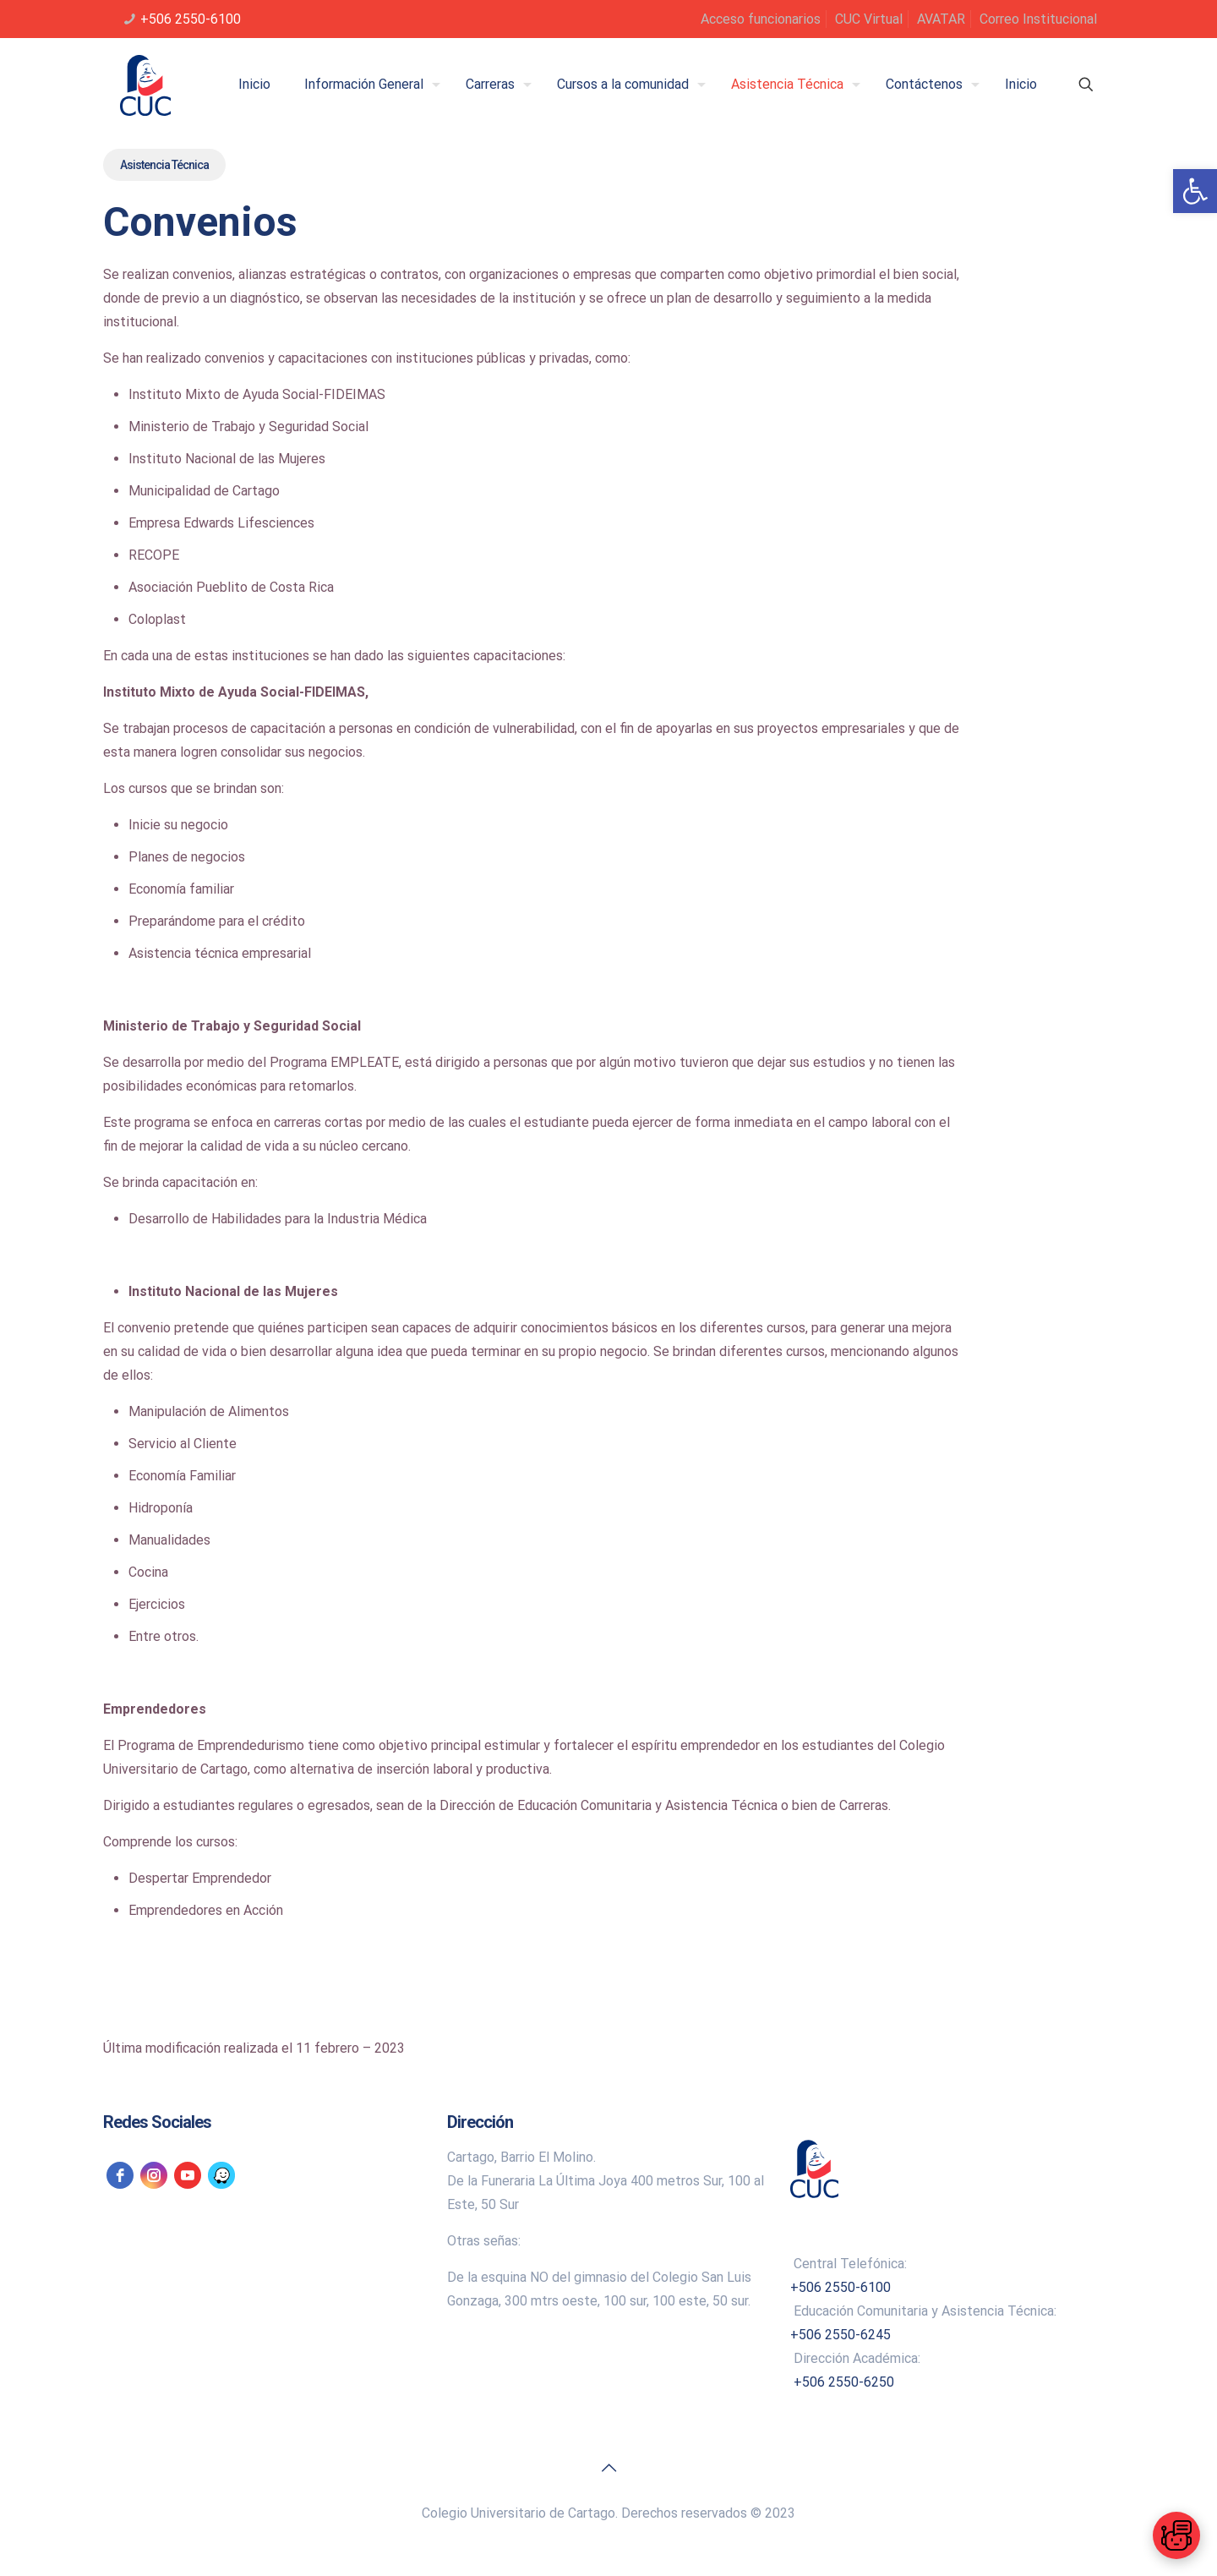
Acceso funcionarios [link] (761, 19)
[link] (1195, 191)
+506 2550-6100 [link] (190, 19)
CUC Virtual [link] (869, 19)
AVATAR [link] (941, 19)
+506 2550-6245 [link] (840, 2335)
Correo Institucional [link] (1038, 19)
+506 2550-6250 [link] (844, 2382)
